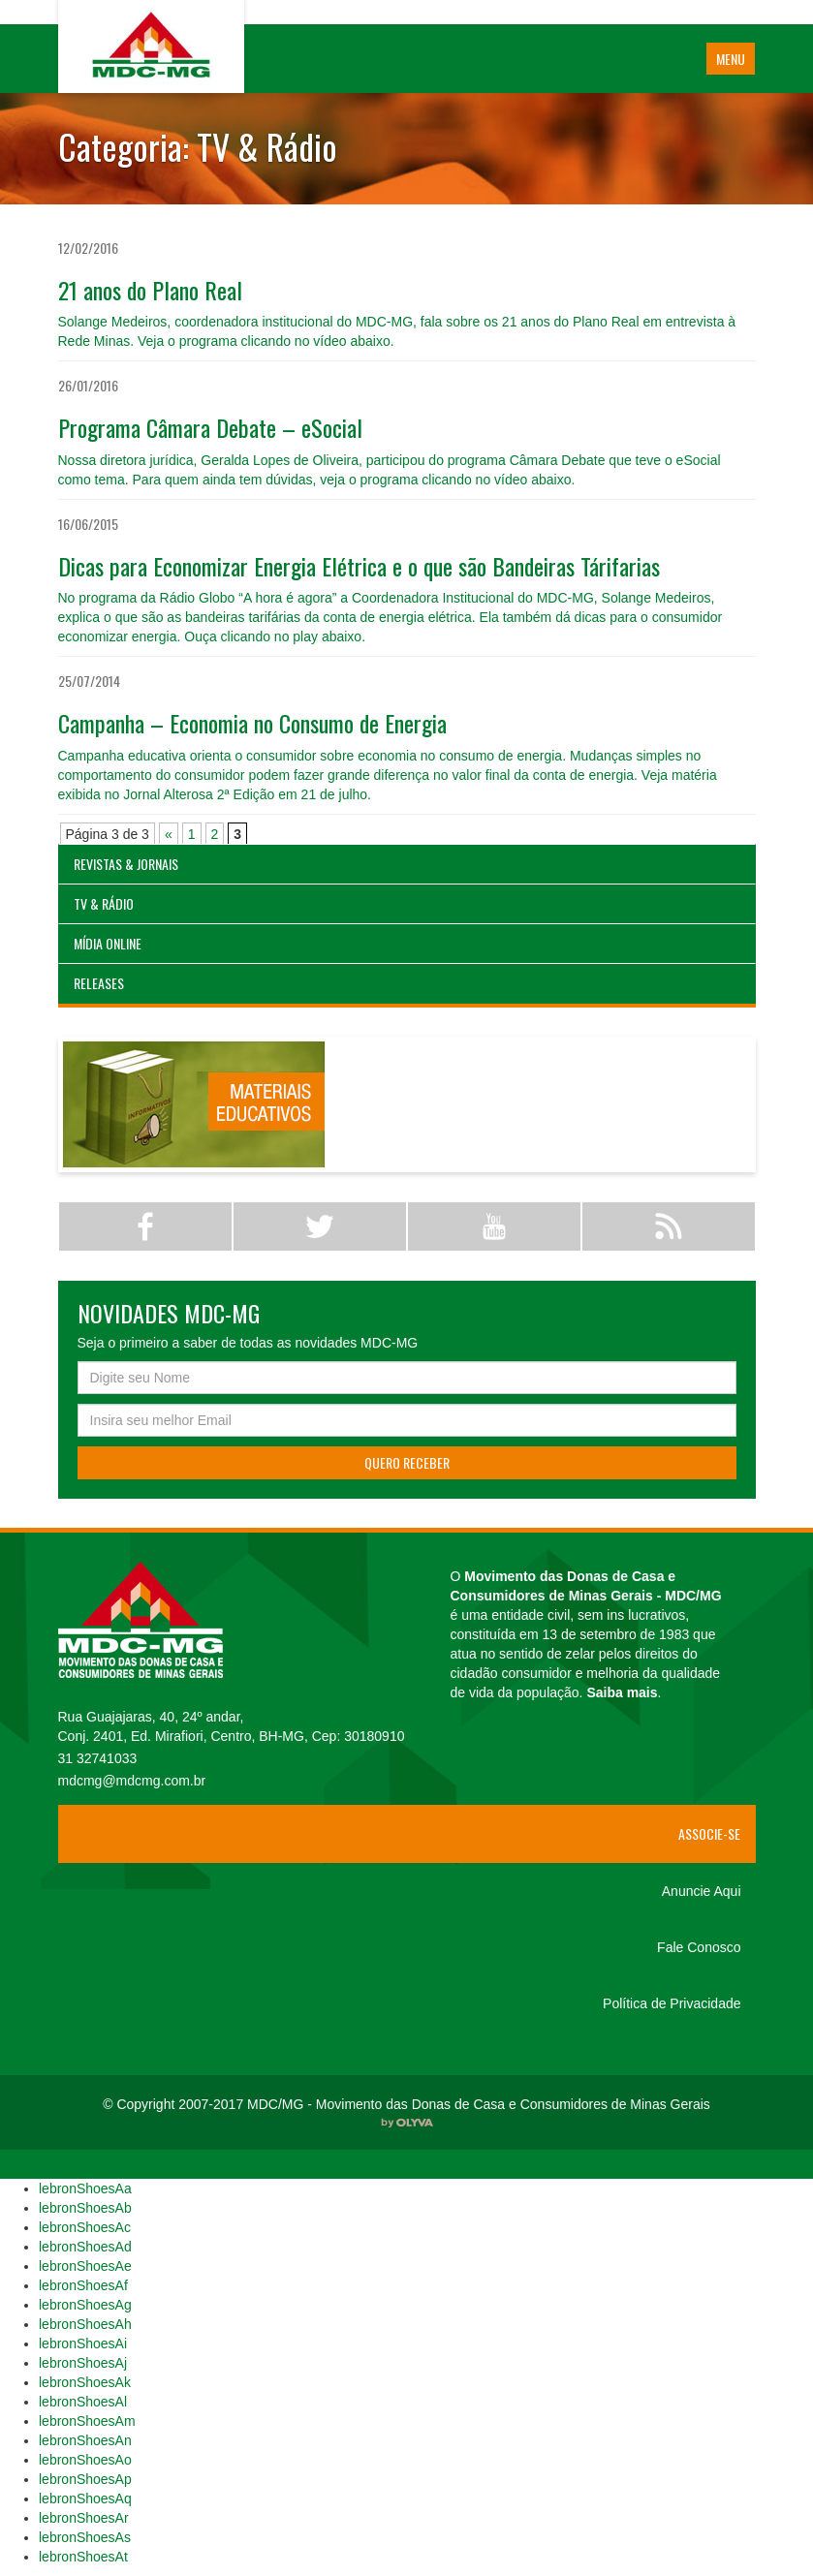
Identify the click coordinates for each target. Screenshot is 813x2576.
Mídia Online (107, 943)
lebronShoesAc (85, 2227)
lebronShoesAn (85, 2440)
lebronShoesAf (83, 2285)
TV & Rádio (104, 903)
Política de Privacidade (671, 2003)
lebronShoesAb (85, 2208)
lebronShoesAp (85, 2479)
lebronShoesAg (85, 2304)
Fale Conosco (698, 1947)
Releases (99, 983)
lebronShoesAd (85, 2246)
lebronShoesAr (84, 2518)
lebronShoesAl (83, 2401)
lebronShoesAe (85, 2266)
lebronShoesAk (85, 2382)
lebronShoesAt (83, 2556)
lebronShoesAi (83, 2343)
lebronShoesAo (85, 2459)
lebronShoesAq (85, 2498)
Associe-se (709, 1833)
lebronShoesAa (85, 2188)
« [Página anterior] (168, 834)
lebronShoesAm (87, 2421)
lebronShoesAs (85, 2537)
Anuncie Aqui (701, 1891)
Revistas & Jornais (126, 863)
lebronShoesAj (83, 2363)
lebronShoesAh (85, 2324)
